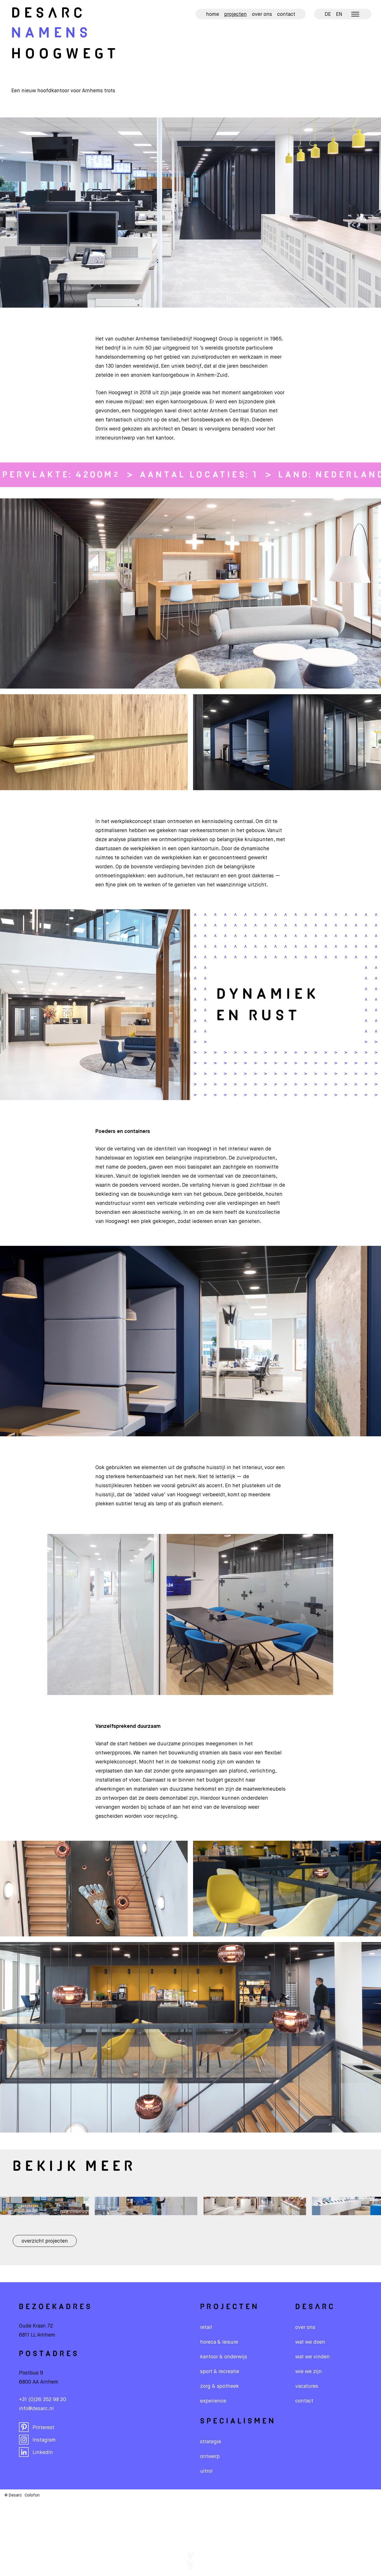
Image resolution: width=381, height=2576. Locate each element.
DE (328, 14)
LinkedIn (36, 2452)
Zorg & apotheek (219, 2386)
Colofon (32, 2495)
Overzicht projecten (45, 2241)
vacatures (306, 2386)
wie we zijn (308, 2371)
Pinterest (36, 2427)
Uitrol (206, 2471)
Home (212, 14)
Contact (286, 14)
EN (339, 14)
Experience (213, 2401)
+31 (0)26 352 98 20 (42, 2399)
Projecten (235, 14)
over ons (305, 2327)
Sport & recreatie (219, 2371)
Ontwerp (210, 2456)
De (48, 13)
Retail (206, 2327)
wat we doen (310, 2342)
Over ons (262, 14)
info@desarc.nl (36, 2408)
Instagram (37, 2439)
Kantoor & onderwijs (223, 2356)
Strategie (210, 2441)
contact (304, 2401)
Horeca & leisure (219, 2342)
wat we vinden (312, 2356)
